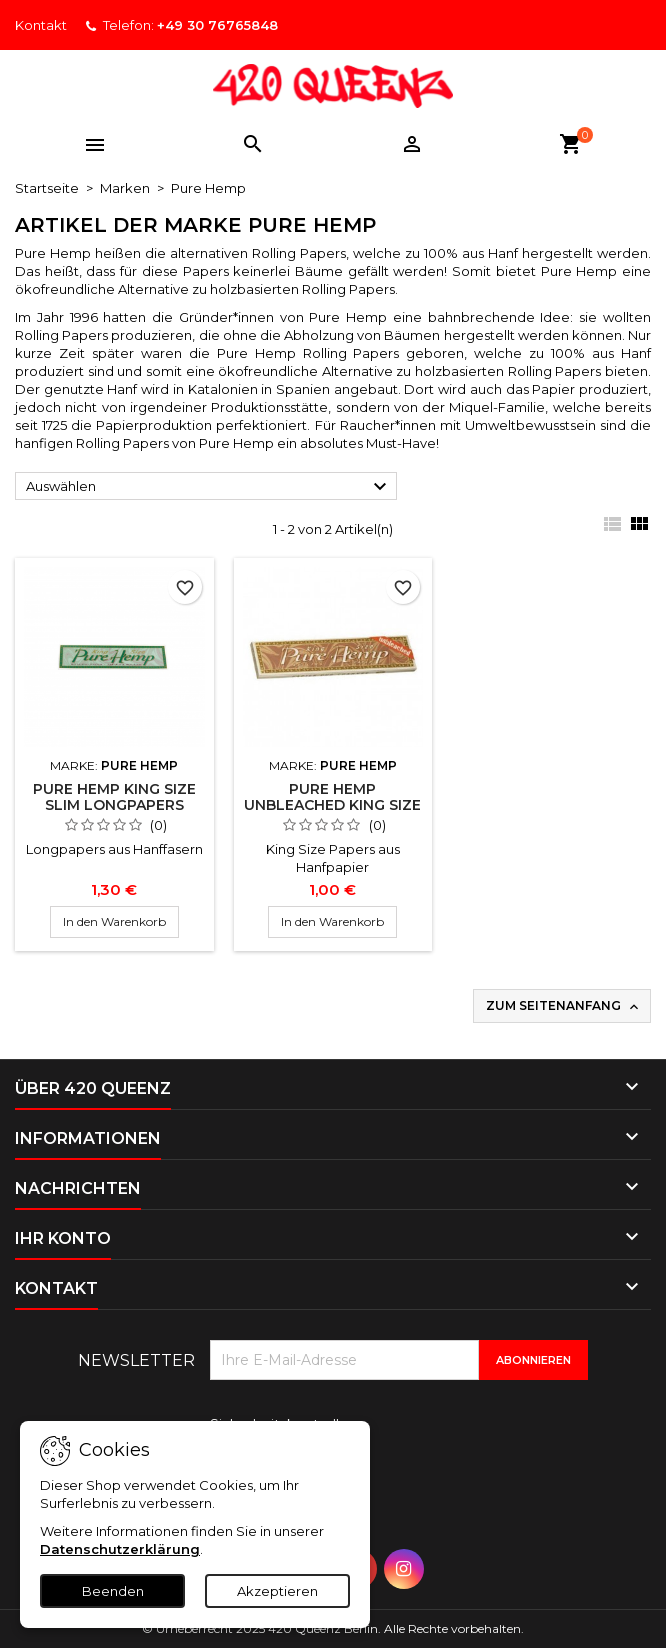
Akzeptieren (277, 1591)
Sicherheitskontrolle (279, 1425)
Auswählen (209, 487)
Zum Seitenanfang (564, 1006)
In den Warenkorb (114, 921)
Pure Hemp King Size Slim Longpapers (114, 797)
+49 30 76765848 (217, 25)
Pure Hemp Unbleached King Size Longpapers (332, 805)
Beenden (113, 1591)
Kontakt (41, 25)
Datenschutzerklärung (120, 1549)
